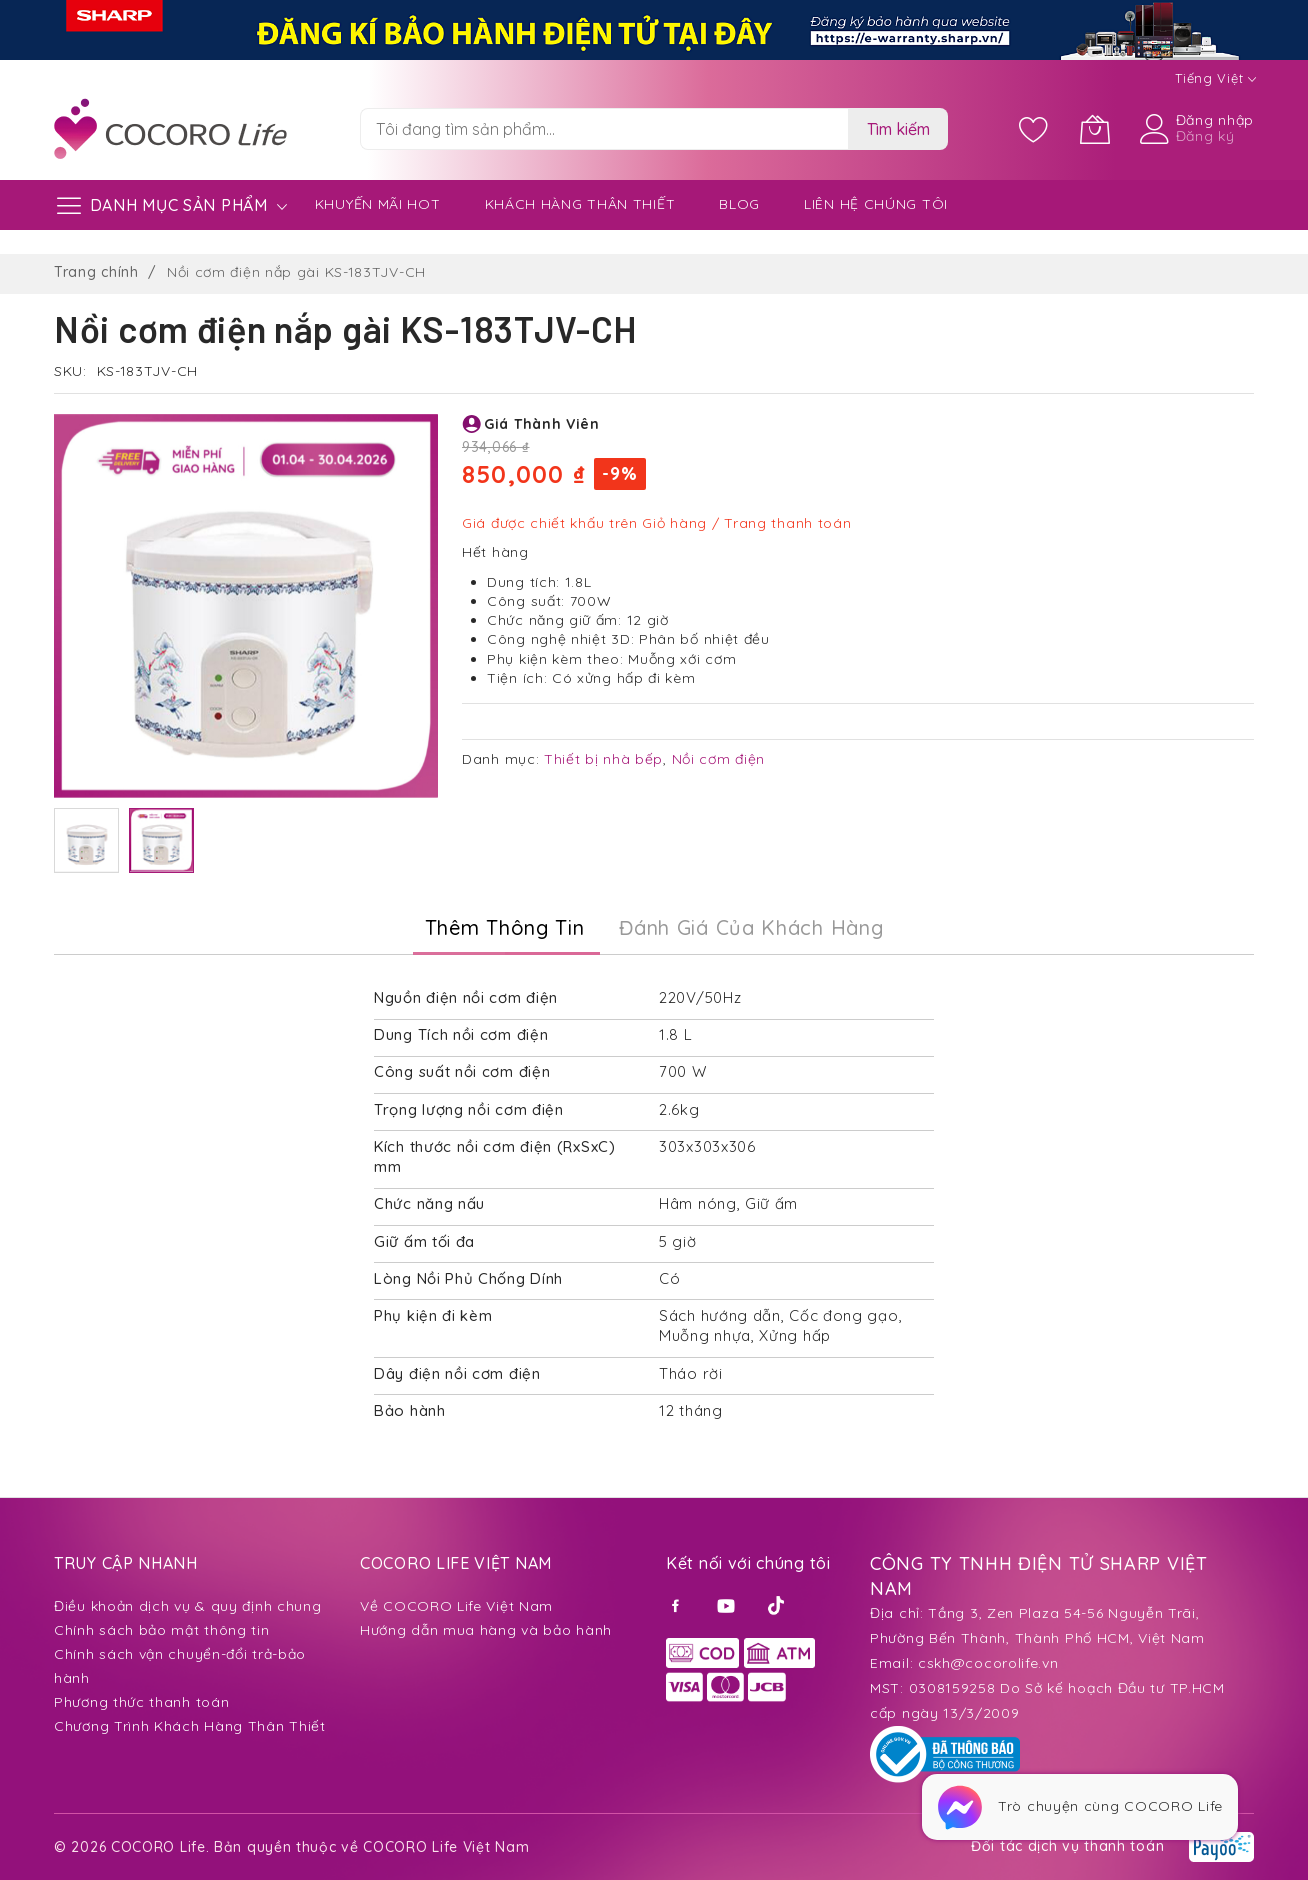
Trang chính (96, 272)
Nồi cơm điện (718, 759)
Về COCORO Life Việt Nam (456, 1606)
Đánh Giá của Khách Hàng (751, 927)
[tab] (505, 928)
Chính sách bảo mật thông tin (162, 1630)
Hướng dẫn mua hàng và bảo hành (486, 1630)
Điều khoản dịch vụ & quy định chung (188, 1606)
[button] (86, 840)
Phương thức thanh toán (141, 1702)
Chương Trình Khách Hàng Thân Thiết (190, 1726)
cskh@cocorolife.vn (988, 1663)
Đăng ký (1205, 136)
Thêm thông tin (505, 927)
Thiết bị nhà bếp (603, 759)
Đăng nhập (1215, 120)
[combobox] (604, 129)
